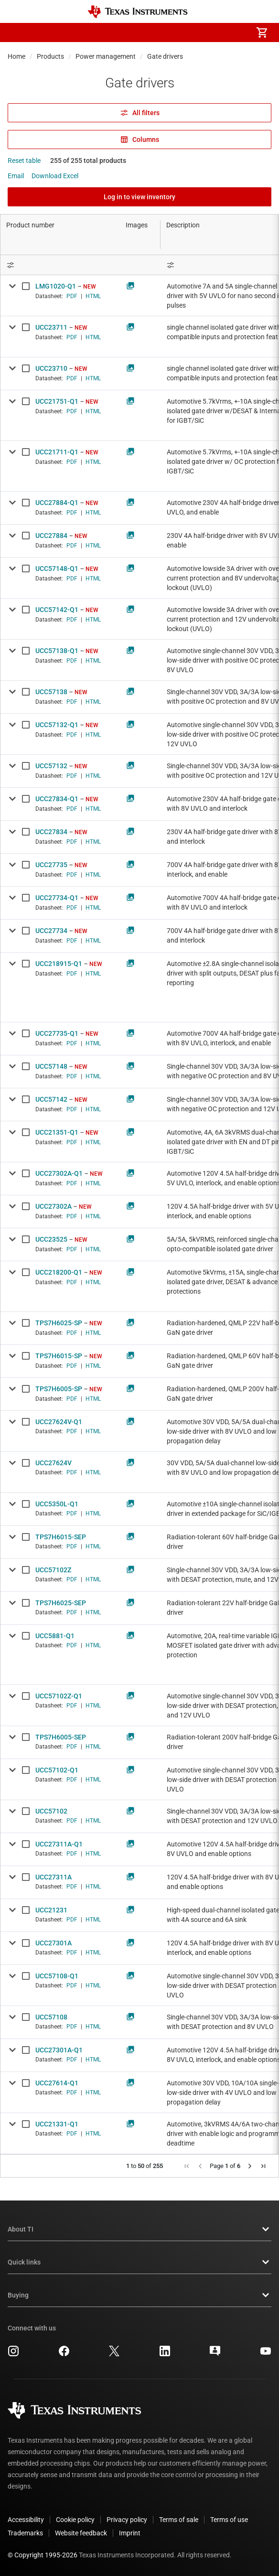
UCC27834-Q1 (56, 799)
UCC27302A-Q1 (59, 1173)
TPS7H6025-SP (58, 1323)
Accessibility (26, 2519)
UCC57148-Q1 (56, 568)
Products (50, 56)
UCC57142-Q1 (56, 609)
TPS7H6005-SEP (60, 1737)
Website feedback (81, 2533)
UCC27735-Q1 (56, 1033)
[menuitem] (181, 32)
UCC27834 (51, 832)
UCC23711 (51, 327)
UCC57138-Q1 (56, 651)
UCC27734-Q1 (56, 898)
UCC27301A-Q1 (59, 2050)
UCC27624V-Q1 (58, 1422)
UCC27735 (51, 865)
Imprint (129, 2533)
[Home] (137, 11)
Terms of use (229, 2519)
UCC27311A (53, 1877)
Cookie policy (75, 2519)
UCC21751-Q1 (56, 401)
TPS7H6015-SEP (60, 1537)
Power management (105, 56)
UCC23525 (51, 1239)
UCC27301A (53, 1943)
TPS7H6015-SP (58, 1356)
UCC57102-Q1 (56, 1770)
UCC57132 (51, 766)
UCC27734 (51, 930)
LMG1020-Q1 (55, 286)
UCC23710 (51, 368)
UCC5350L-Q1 (56, 1504)
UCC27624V (53, 1463)
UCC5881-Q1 (55, 1636)
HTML (93, 296)
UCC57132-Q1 (56, 725)
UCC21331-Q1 (56, 2124)
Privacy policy (127, 2519)
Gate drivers (165, 56)
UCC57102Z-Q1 (58, 1696)
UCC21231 (51, 1910)
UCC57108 (51, 2017)
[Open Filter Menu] (60, 265)
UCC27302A (53, 1206)
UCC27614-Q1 (56, 2083)
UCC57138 (51, 692)
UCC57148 (51, 1066)
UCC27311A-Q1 (59, 1844)
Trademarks (25, 2533)
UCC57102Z (53, 1570)
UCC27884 (51, 535)
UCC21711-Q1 (56, 452)
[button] (17, 32)
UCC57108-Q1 (56, 1976)
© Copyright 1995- (42, 2555)
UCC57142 (51, 1099)
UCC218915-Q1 (58, 963)
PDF (71, 296)
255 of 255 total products (88, 160)
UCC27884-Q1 (56, 502)
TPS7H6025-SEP (60, 1603)
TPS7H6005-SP (58, 1389)
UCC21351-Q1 (56, 1132)
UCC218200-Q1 (58, 1272)
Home (16, 56)
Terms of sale (178, 2519)
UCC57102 (51, 1811)
